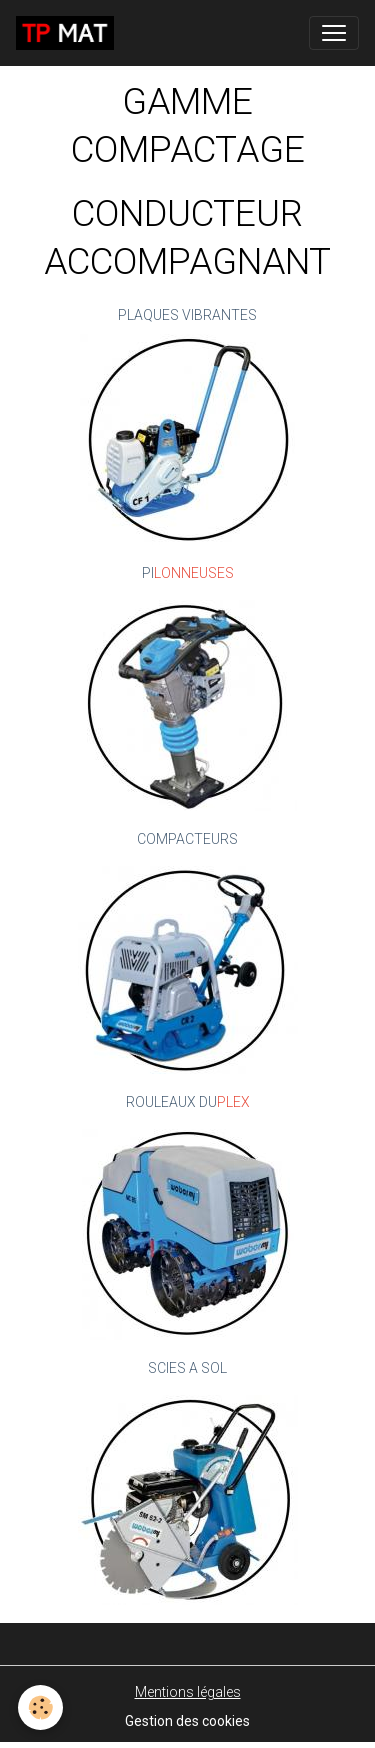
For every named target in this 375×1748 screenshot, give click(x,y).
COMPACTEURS (187, 839)
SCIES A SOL (187, 1368)
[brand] (69, 33)
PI (148, 573)
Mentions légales (188, 1692)
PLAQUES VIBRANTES (187, 315)
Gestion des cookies (187, 1721)
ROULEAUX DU (171, 1102)
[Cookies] (40, 1707)
